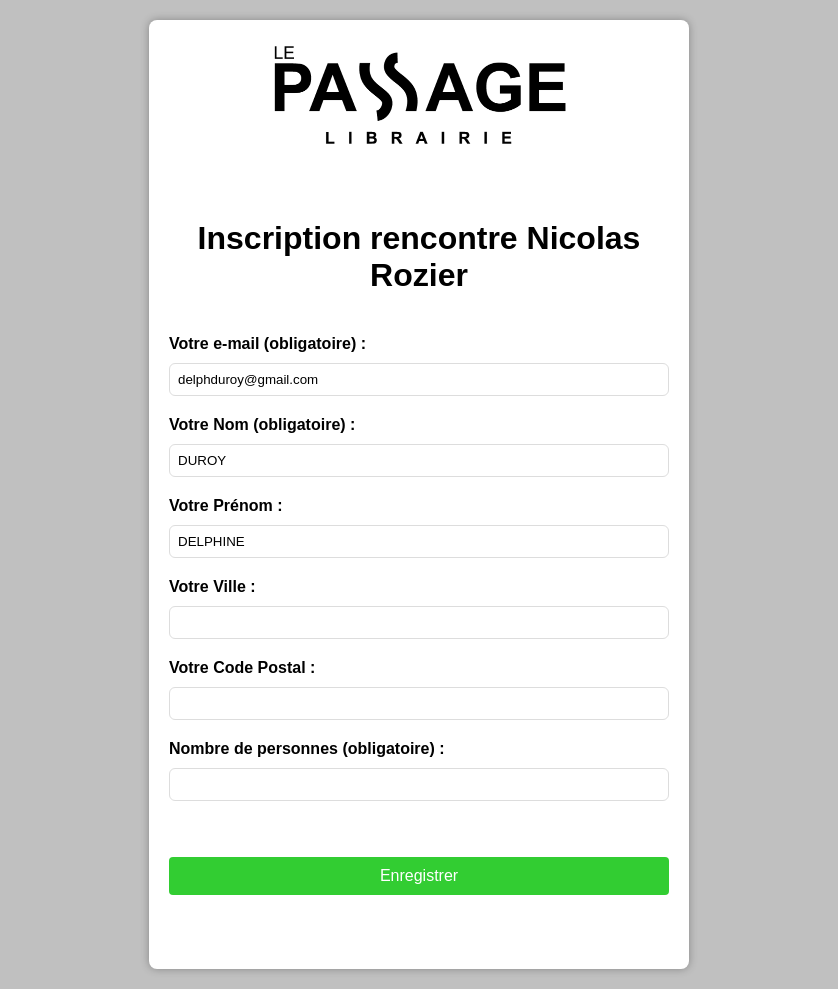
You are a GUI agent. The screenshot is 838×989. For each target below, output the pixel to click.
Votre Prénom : (226, 505)
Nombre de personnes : (307, 748)
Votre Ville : (212, 586)
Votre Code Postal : (242, 667)
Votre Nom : (262, 424)
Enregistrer (419, 875)
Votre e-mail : (267, 343)
